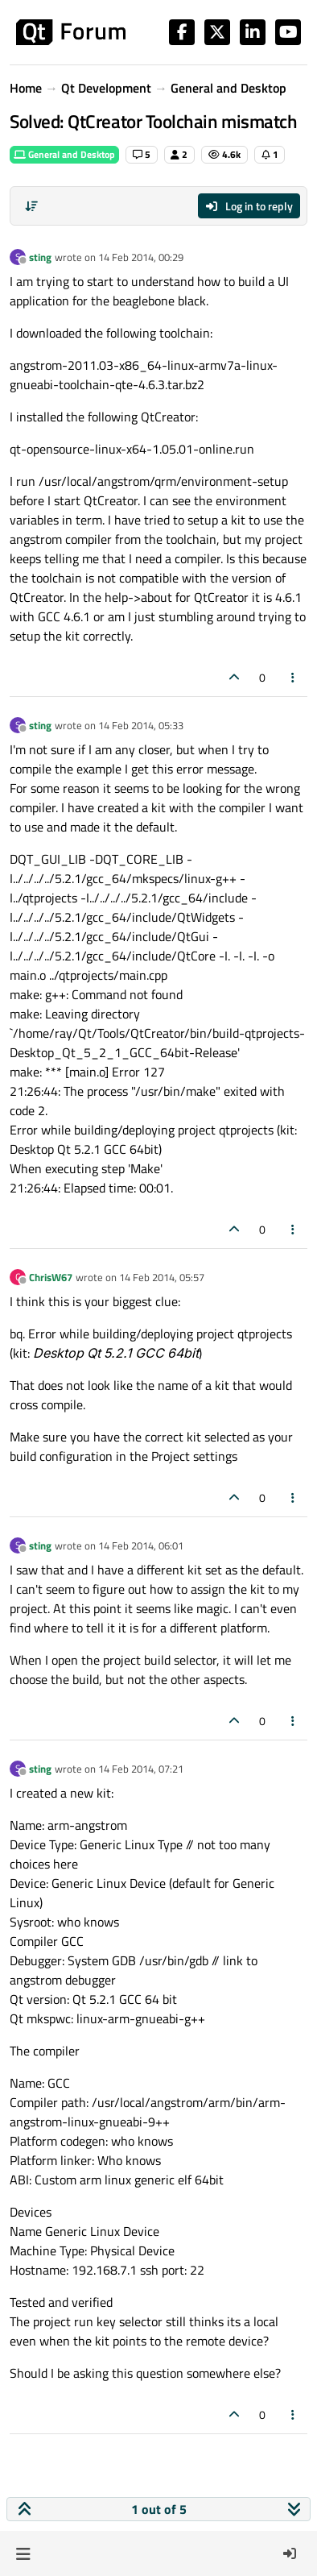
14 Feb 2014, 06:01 (140, 1545)
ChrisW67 (50, 1277)
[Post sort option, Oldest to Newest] (31, 206)
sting (40, 257)
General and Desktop (64, 154)
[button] (22, 2553)
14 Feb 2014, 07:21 (140, 1769)
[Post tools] (293, 677)
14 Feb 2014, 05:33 (140, 725)
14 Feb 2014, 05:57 (161, 1277)
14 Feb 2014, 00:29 (140, 257)
